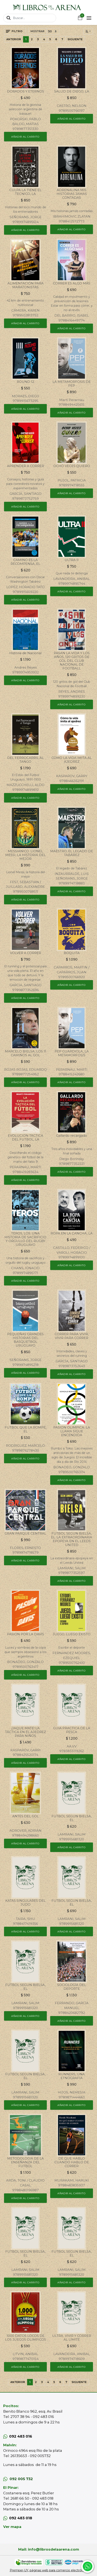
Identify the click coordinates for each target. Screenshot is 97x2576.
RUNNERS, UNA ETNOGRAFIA (71, 2076)
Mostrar (37, 31)
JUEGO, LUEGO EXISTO (71, 1634)
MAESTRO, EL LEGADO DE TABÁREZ (71, 853)
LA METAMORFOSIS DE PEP (72, 384)
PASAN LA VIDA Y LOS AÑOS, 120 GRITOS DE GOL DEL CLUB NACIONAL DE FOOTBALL (72, 660)
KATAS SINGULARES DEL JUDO (25, 1902)
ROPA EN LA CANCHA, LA (72, 1233)
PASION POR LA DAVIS (25, 1634)
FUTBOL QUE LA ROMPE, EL (25, 1429)
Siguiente (75, 39)
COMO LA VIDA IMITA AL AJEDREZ (71, 760)
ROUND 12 (25, 382)
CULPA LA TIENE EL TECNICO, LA (25, 192)
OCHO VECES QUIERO (71, 466)
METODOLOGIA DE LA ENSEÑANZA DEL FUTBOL (25, 2162)
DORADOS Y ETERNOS (25, 91)
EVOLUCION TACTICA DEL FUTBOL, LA (25, 1137)
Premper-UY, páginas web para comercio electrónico (48, 2570)
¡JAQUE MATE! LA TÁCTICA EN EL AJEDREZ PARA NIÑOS (25, 1732)
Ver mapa (12, 2527)
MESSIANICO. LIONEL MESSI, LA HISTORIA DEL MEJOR (25, 855)
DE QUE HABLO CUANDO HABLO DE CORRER (71, 2162)
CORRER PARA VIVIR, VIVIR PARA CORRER (72, 1336)
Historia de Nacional (25, 653)
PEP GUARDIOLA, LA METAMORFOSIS (72, 1053)
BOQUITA (72, 953)
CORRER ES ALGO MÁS (71, 283)
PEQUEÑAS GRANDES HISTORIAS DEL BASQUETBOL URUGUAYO (25, 1339)
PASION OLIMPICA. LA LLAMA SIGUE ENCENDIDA (71, 1431)
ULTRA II (72, 560)
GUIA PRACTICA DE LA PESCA (71, 1730)
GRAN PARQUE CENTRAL (25, 1533)
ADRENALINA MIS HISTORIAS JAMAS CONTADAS (72, 194)
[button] (88, 31)
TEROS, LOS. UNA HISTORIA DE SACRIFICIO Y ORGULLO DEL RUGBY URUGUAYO (25, 1239)
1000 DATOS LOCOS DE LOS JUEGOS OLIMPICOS (25, 2338)
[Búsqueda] (9, 18)
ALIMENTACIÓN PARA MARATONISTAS (25, 285)
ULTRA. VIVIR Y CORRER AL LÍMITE (71, 2338)
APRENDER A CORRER (25, 466)
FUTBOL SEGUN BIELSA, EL (71, 1818)
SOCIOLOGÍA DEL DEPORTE (71, 1987)
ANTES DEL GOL (25, 1816)
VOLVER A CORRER (25, 953)
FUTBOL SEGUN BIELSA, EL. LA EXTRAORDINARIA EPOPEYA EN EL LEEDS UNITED (71, 1539)
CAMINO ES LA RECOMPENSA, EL (25, 562)
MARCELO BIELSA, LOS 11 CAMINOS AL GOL (25, 1053)
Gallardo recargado (71, 1136)
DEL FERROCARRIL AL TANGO (25, 760)
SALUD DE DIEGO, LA (71, 91)
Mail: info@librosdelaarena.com (48, 2549)
